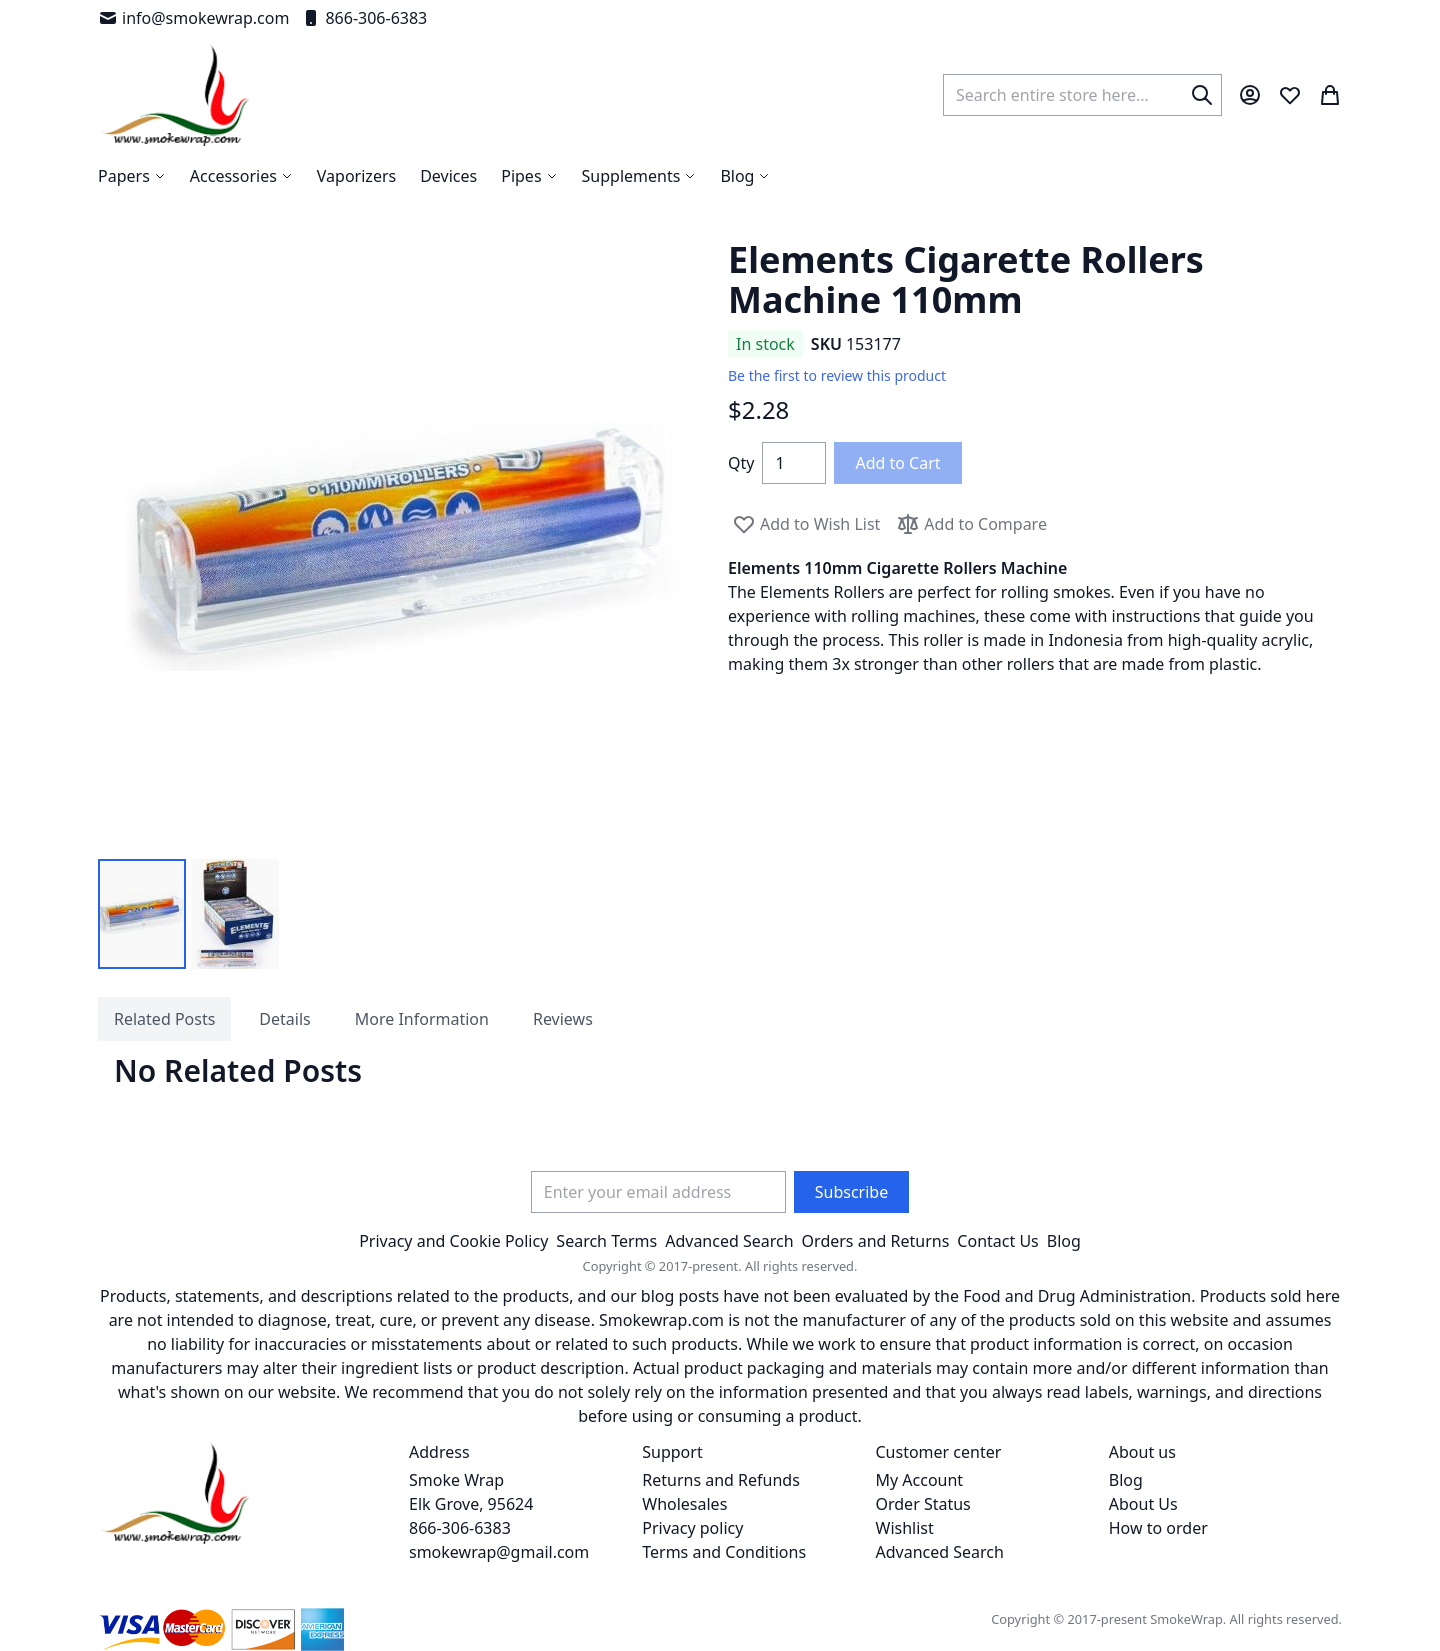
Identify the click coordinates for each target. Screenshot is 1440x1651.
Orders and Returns (876, 1241)
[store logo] (175, 95)
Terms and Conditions (724, 1552)
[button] (142, 914)
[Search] (1202, 95)
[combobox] (1082, 95)
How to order (1158, 1528)
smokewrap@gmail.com (499, 1552)
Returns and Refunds (721, 1480)
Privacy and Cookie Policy (453, 1241)
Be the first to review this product (837, 375)
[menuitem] (745, 176)
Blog (1064, 1241)
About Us (1143, 1504)
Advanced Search (729, 1241)
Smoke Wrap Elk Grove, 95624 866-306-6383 (471, 1504)
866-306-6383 (364, 18)
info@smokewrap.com (193, 18)
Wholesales (684, 1504)
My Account (920, 1480)
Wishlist (905, 1528)
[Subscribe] (851, 1192)
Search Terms (606, 1241)
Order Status (923, 1504)
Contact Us (997, 1241)
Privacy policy (692, 1528)
